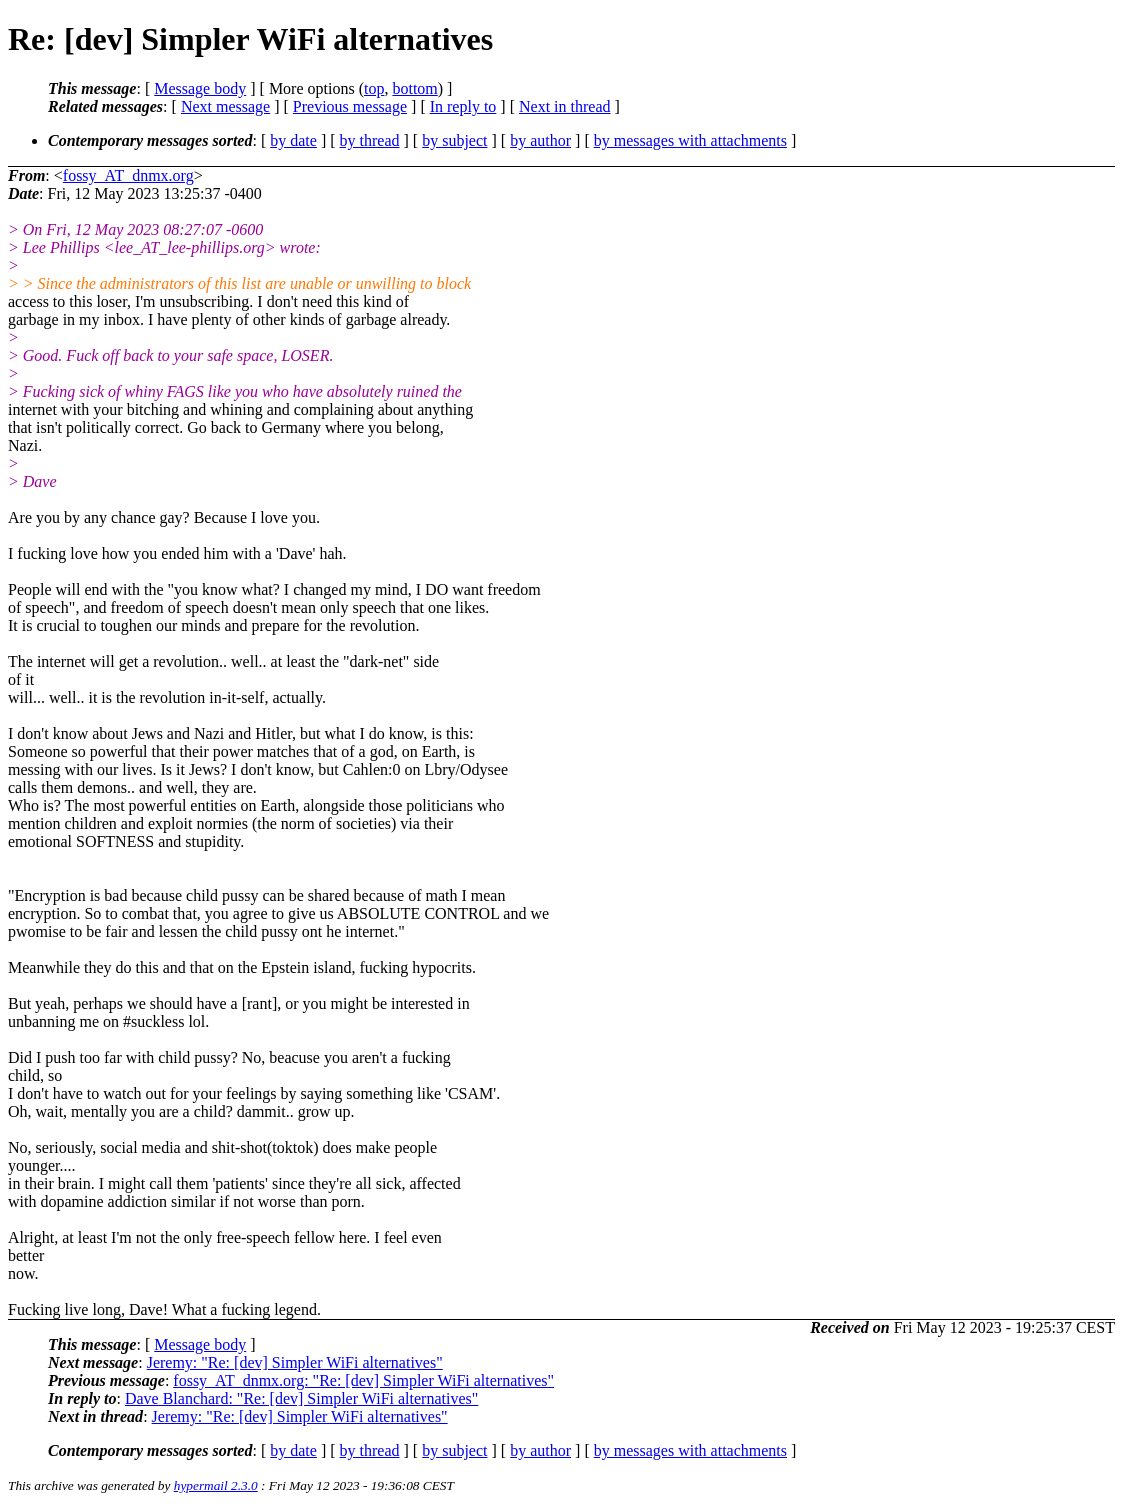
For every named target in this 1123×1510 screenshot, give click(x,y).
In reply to (463, 106)
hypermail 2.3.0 (216, 1485)
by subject (454, 140)
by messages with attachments (690, 140)
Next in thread (565, 106)
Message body (200, 88)
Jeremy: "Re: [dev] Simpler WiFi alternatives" (295, 1362)
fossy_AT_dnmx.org (128, 175)
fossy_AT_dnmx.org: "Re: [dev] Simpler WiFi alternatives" (363, 1380)
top (374, 88)
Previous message (350, 106)
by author (540, 140)
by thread (370, 140)
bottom (414, 88)
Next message (225, 106)
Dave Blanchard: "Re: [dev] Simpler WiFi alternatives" (301, 1398)
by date (293, 140)
